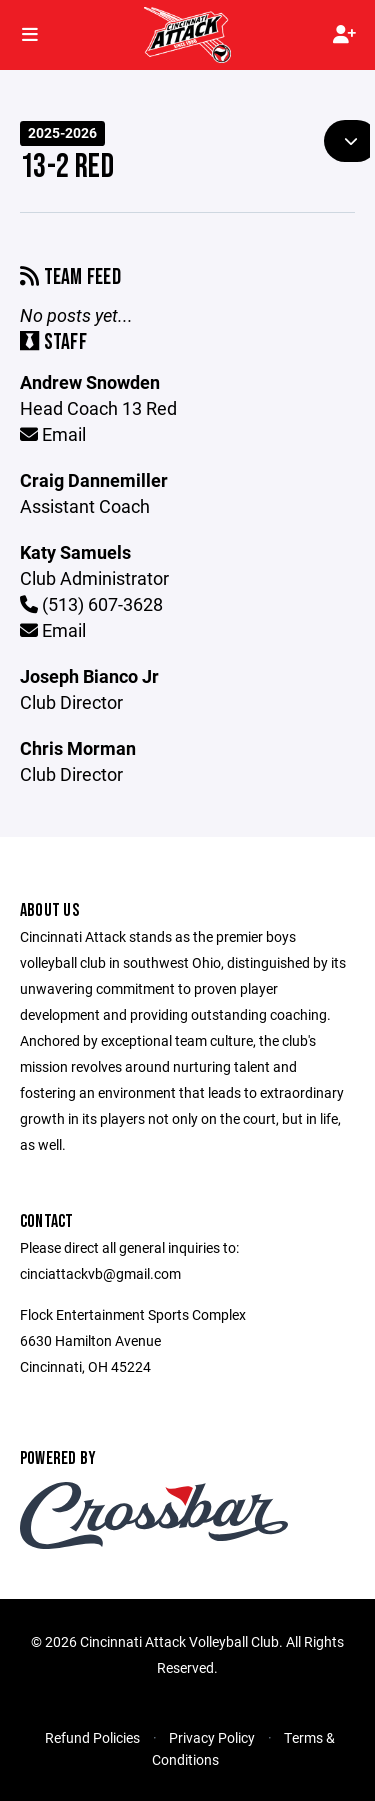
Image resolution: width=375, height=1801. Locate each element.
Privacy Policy (212, 1737)
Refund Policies (92, 1737)
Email (53, 434)
